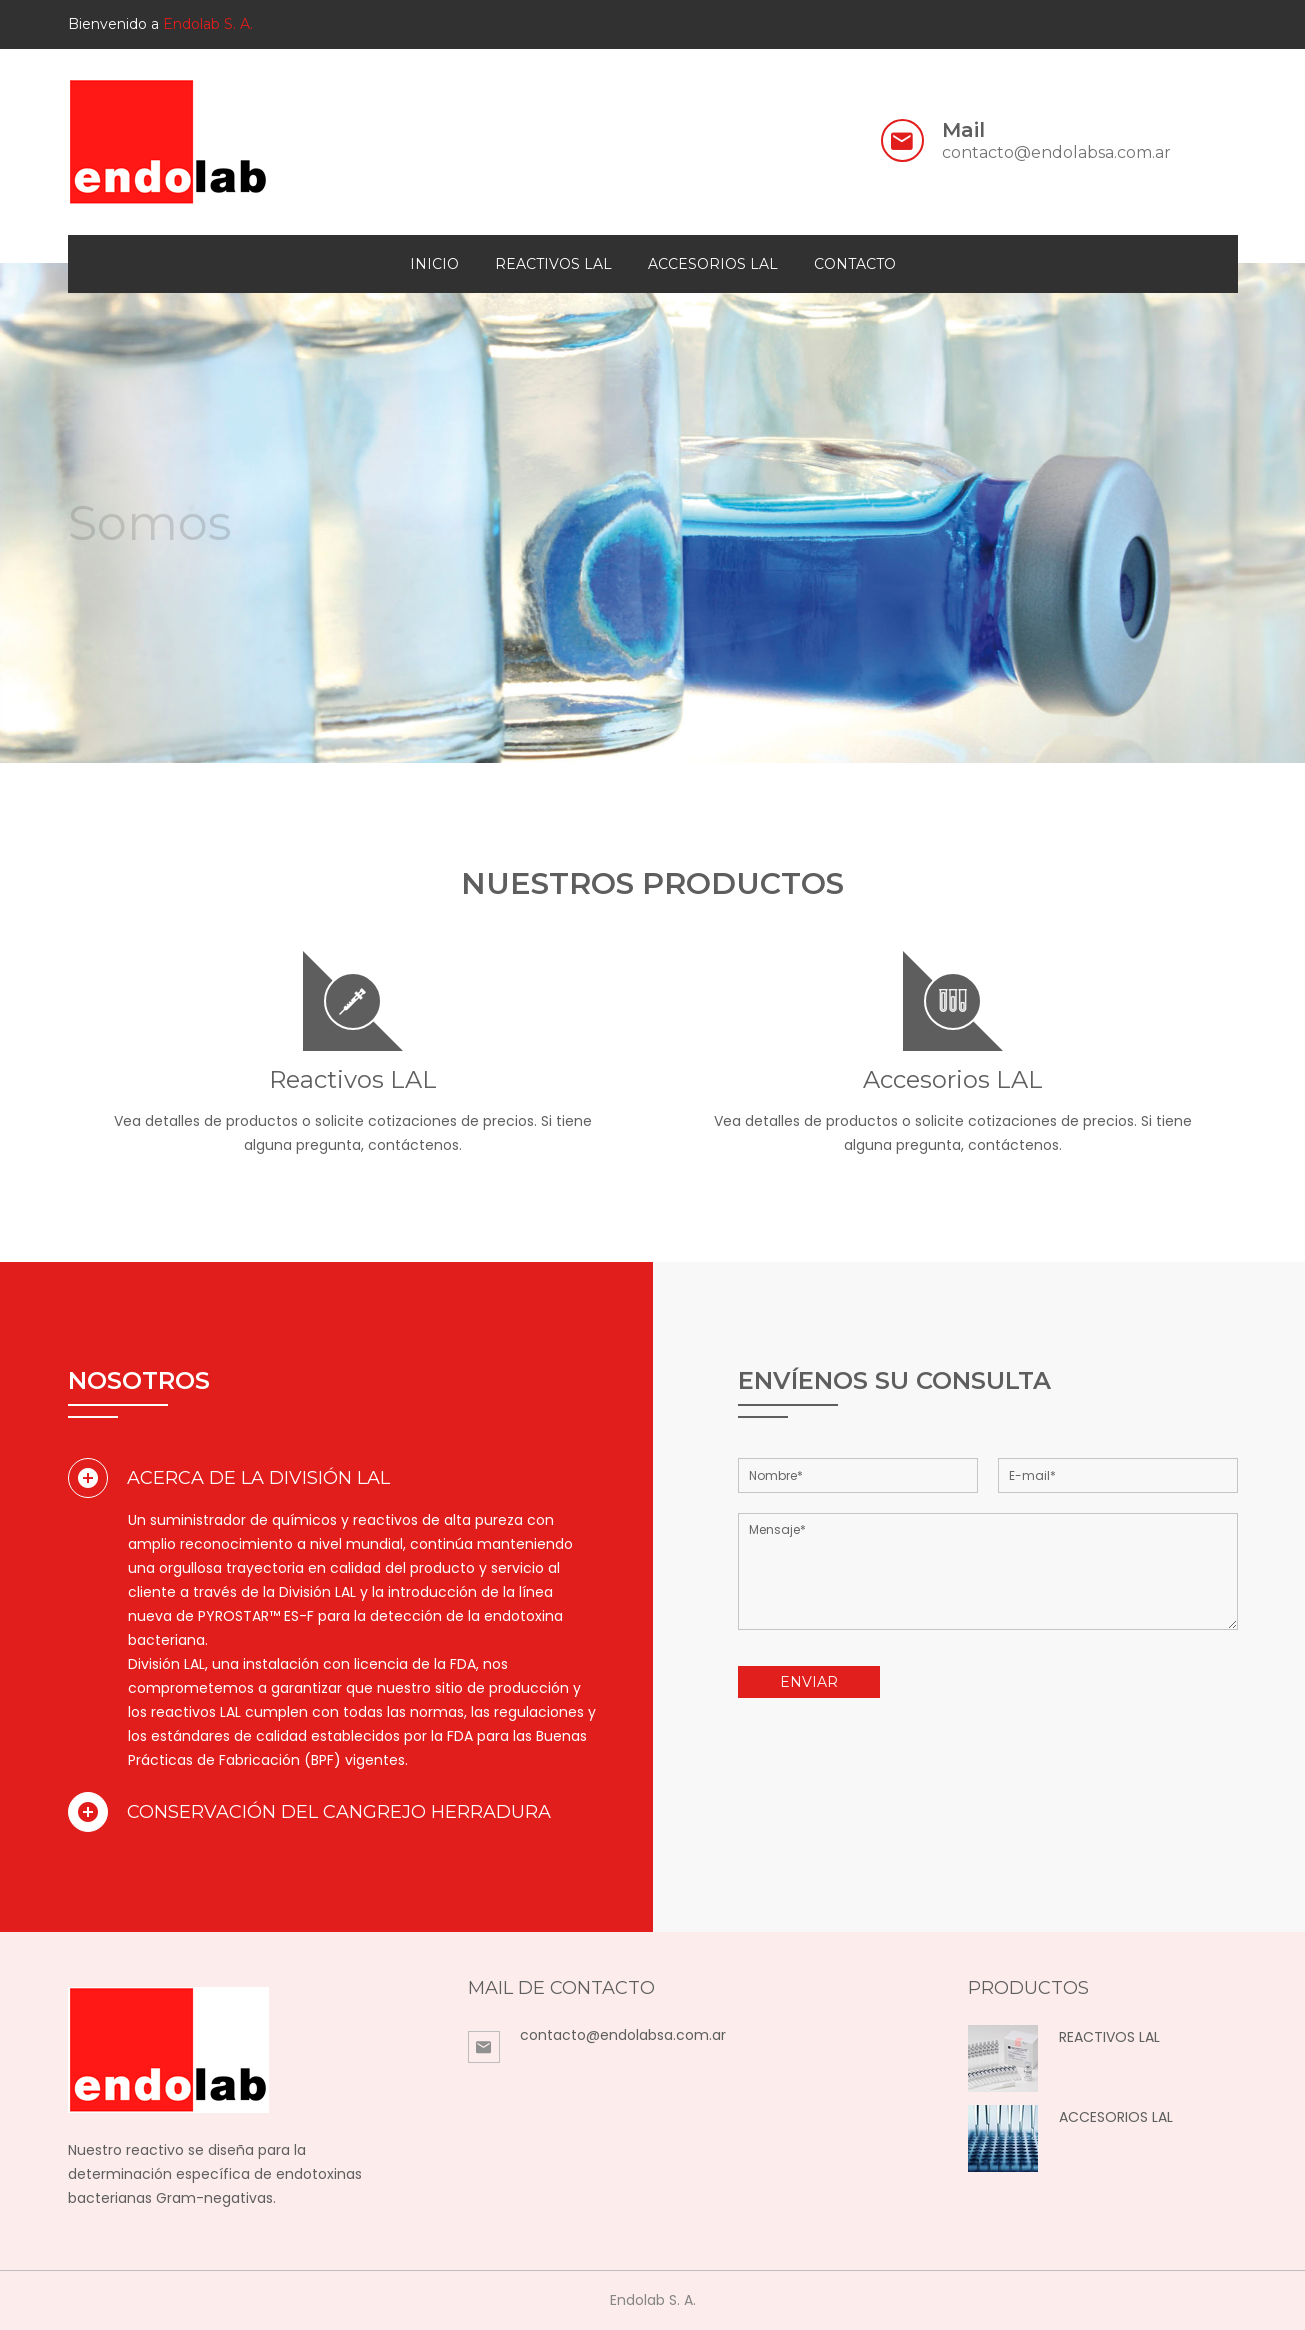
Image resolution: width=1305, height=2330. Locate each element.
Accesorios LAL (713, 264)
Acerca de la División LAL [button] (229, 1478)
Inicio (434, 264)
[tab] (333, 1478)
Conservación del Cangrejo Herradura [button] (309, 1812)
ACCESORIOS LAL (1116, 2117)
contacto (855, 264)
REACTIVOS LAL (1109, 2037)
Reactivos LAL (553, 264)
